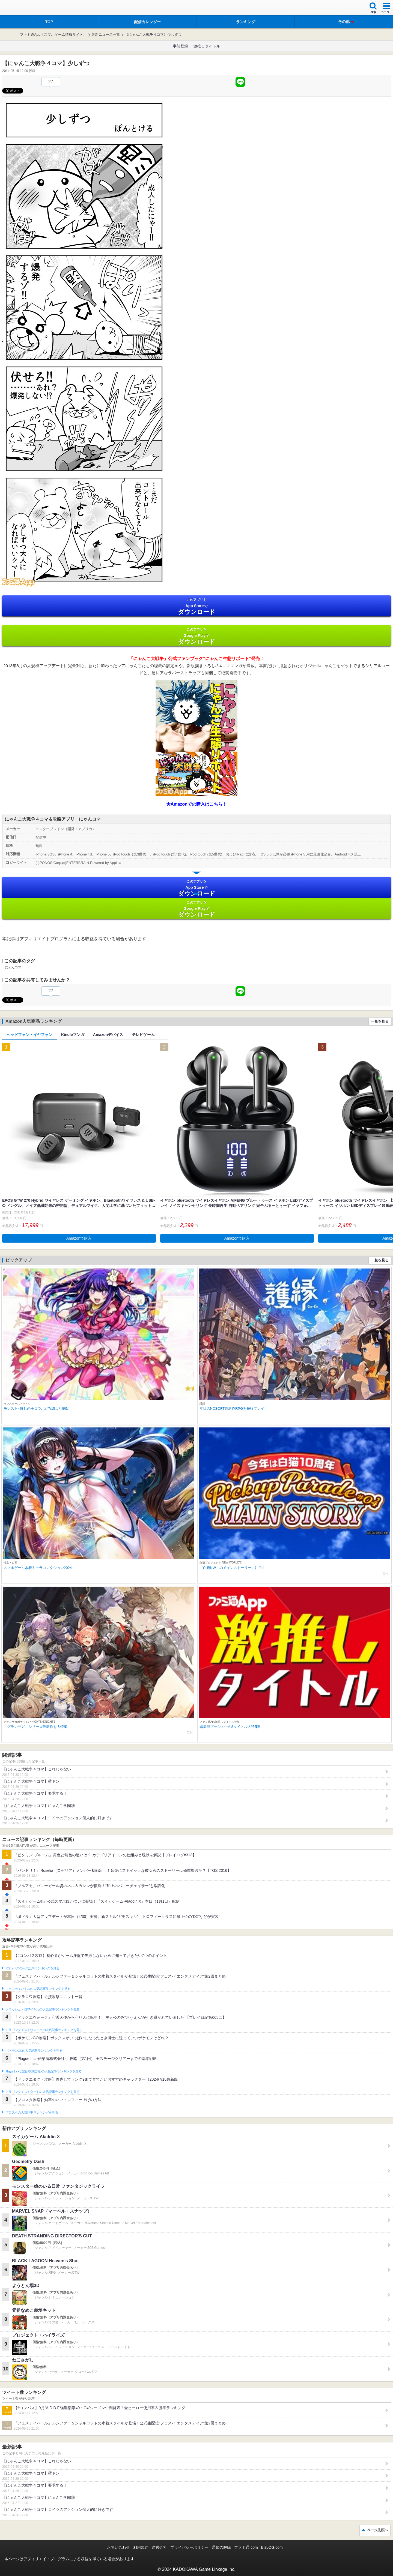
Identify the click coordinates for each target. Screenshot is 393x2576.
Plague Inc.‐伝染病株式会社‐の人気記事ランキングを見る (43, 2071)
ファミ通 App (20, 8)
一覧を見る (380, 1021)
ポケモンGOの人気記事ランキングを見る (33, 2050)
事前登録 (180, 46)
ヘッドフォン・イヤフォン (29, 1034)
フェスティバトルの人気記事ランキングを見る (37, 1988)
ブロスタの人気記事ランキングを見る (31, 2112)
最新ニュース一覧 (105, 34)
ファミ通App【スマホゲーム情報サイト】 (53, 34)
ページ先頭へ (377, 2530)
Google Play (196, 636)
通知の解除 (221, 2547)
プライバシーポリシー (189, 2547)
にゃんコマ (13, 967)
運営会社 (159, 2547)
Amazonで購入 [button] (79, 1238)
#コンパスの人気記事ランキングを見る (32, 1968)
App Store (196, 606)
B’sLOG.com (272, 2547)
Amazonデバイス (108, 1034)
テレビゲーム (143, 1034)
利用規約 (140, 2547)
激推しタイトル (206, 46)
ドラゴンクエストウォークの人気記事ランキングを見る (44, 2030)
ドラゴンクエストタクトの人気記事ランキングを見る (42, 2091)
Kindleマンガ (72, 1034)
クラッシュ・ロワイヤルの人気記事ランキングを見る (42, 2009)
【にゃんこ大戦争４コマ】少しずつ (153, 34)
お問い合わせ (118, 2547)
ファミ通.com (246, 2547)
